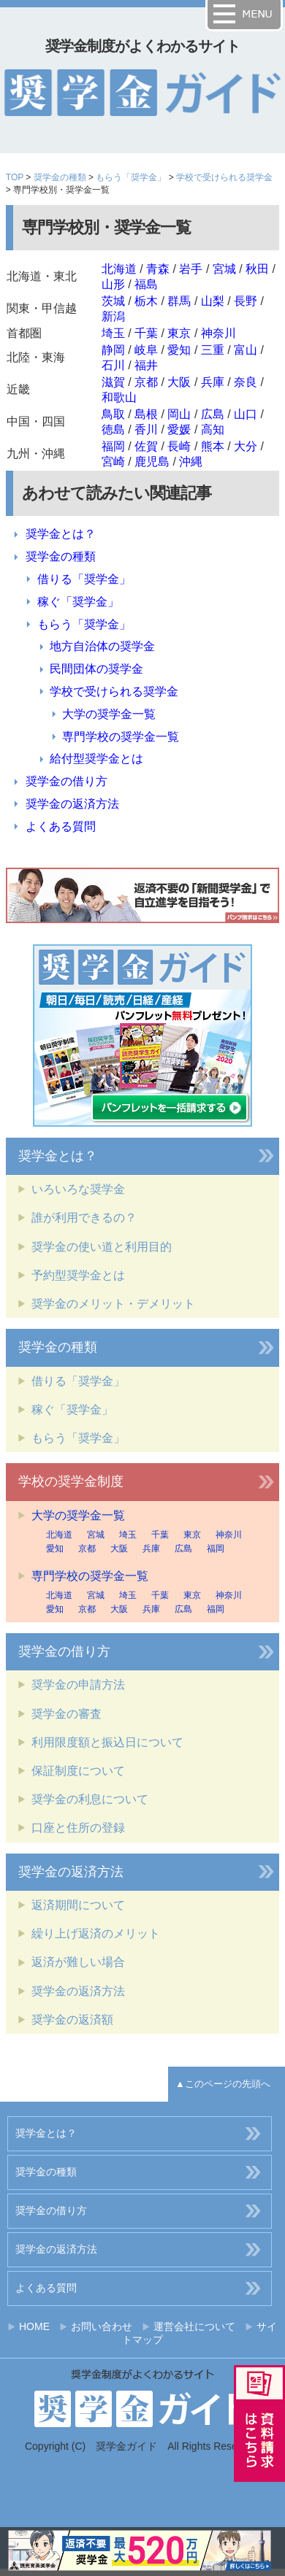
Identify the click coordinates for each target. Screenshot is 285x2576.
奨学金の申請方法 (78, 1684)
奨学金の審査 (66, 1714)
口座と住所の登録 (78, 1827)
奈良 (245, 382)
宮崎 (113, 461)
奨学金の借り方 (66, 781)
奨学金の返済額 (72, 2019)
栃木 (146, 301)
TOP (14, 177)
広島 (212, 414)
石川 (113, 365)
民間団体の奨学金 (96, 669)
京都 (146, 382)
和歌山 (119, 397)
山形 (113, 284)
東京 (179, 333)
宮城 (224, 269)
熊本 (212, 446)
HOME (34, 2326)
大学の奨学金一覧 (109, 714)
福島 (146, 284)
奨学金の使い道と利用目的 (101, 1247)
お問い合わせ (101, 2326)
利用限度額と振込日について (107, 1742)
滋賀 (113, 382)
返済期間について (78, 1905)
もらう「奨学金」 (131, 177)
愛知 (179, 350)
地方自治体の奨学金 (102, 646)
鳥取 (113, 414)
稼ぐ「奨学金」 (78, 601)
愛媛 (179, 429)
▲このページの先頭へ (222, 2083)
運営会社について (194, 2326)
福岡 (113, 446)
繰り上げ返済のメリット (95, 1933)
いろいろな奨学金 (78, 1189)
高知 (212, 429)
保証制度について (78, 1771)
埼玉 (113, 333)
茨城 (113, 301)
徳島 (113, 429)
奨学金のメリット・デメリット (113, 1303)
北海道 (119, 269)
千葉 (146, 333)
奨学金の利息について (89, 1799)
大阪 (179, 382)
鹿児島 (152, 461)
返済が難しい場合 (78, 1962)
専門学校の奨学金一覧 (120, 736)
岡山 (179, 414)
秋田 (257, 269)
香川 (146, 429)
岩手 (190, 269)
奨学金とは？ (61, 534)
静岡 (113, 350)
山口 (245, 414)
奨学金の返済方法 (72, 804)
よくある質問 (61, 826)
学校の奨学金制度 (70, 1481)
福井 (146, 365)
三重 (212, 350)
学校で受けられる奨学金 (224, 177)
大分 (245, 446)
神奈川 (218, 333)
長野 (245, 301)
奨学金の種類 (60, 177)
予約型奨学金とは (78, 1275)
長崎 (179, 446)
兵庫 (212, 382)
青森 (158, 269)
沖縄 (190, 461)
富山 (245, 350)
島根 (146, 414)
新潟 (113, 316)
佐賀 (146, 446)
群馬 (179, 301)
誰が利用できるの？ (84, 1217)
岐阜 (146, 350)
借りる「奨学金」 (84, 579)
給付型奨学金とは (96, 758)
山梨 (212, 301)
